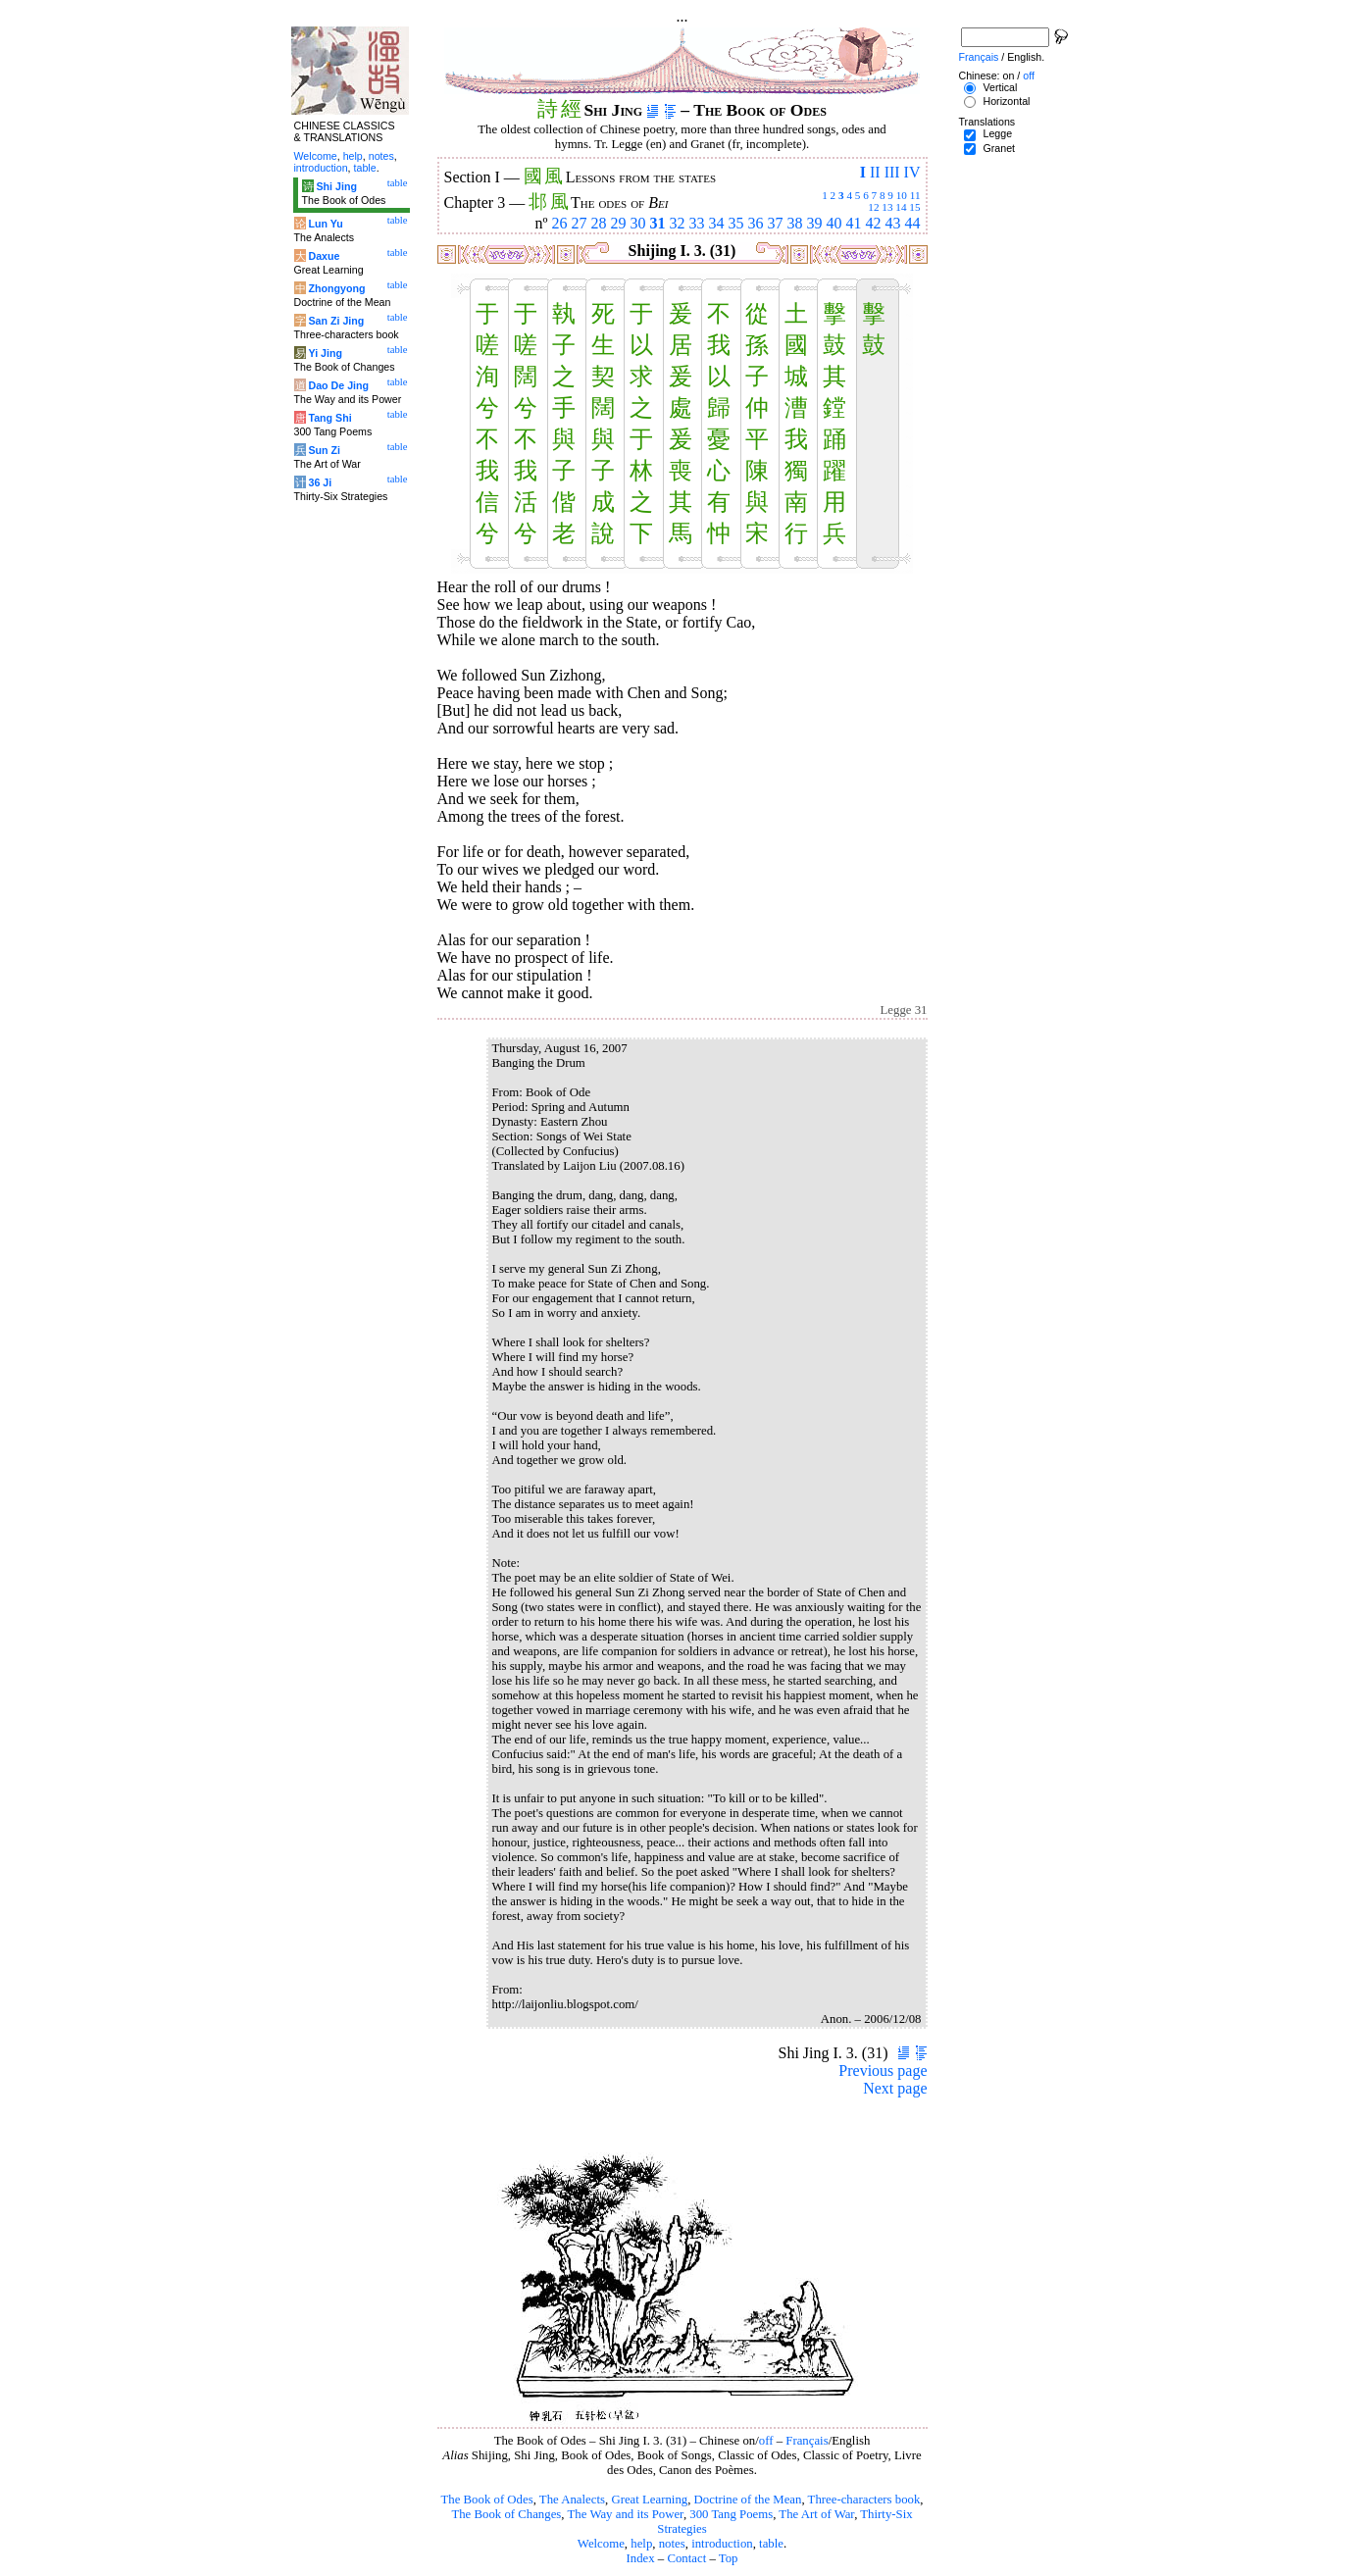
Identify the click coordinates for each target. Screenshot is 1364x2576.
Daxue (323, 256)
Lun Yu (325, 223)
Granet (999, 148)
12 (873, 207)
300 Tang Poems (731, 2514)
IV (912, 172)
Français (806, 2441)
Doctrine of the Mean (748, 2499)
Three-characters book (864, 2499)
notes (672, 2544)
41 (854, 223)
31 (658, 223)
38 (795, 223)
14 (900, 207)
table (771, 2544)
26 (560, 223)
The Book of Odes (486, 2499)
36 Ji (319, 482)
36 (756, 223)
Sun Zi (324, 450)
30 (638, 223)
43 (893, 223)
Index (640, 2558)
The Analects (572, 2499)
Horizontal (1006, 101)
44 (913, 223)
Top (728, 2558)
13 (887, 207)
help (641, 2544)
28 (599, 223)
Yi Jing (325, 353)
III (892, 172)
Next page (895, 2088)
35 (736, 223)
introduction (722, 2544)
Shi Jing (336, 186)
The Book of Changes (506, 2514)
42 (874, 223)
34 (717, 223)
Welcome (601, 2544)
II (875, 172)
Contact (686, 2558)
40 (834, 223)
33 (697, 223)
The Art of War (816, 2514)
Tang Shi (329, 418)
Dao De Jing (338, 385)
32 (677, 223)
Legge (997, 133)
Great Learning (649, 2499)
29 (619, 223)
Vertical (1000, 87)
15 (914, 207)
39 (815, 223)
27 (579, 223)
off (766, 2441)
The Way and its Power (625, 2514)
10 (901, 195)
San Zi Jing (336, 321)
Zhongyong (336, 288)
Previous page (882, 2070)
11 (915, 195)
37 (775, 223)
